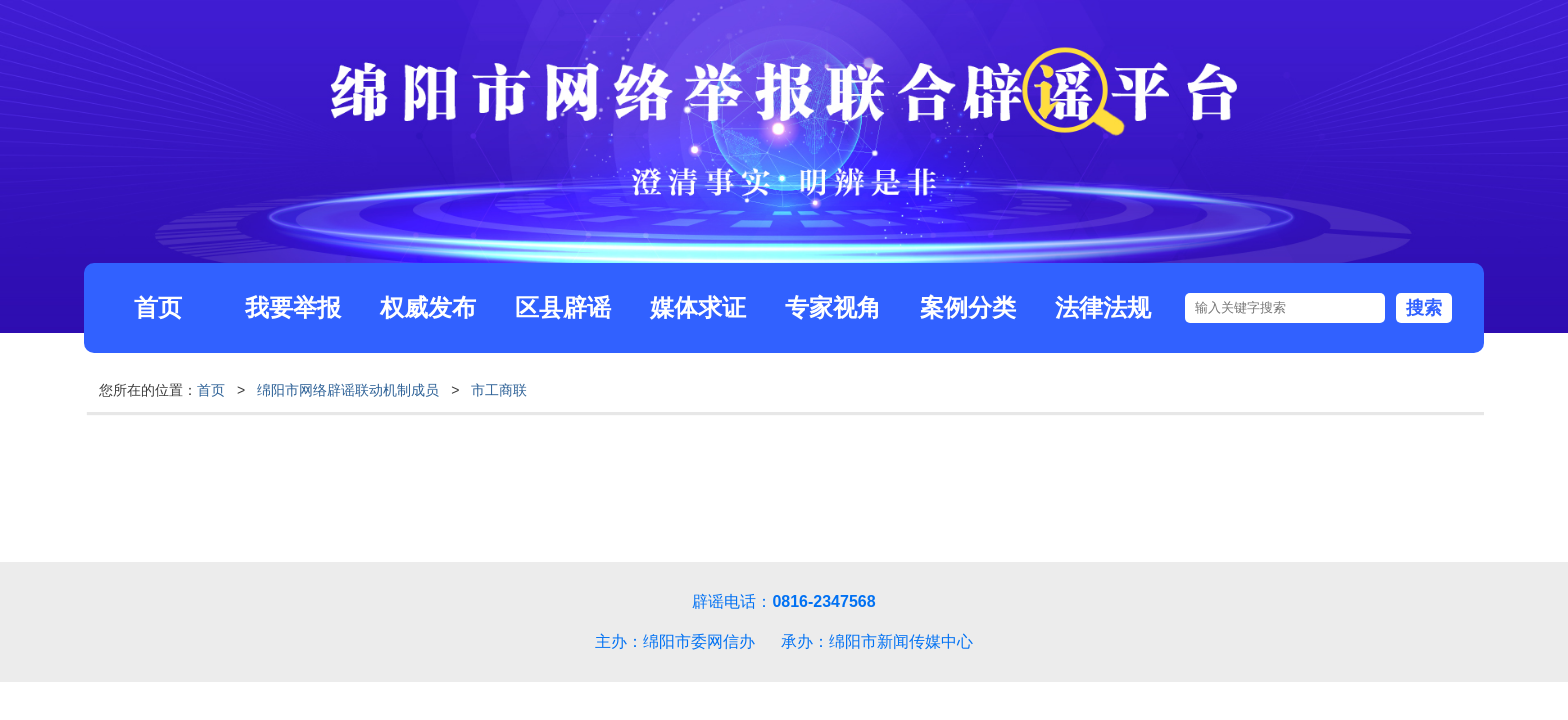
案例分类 (968, 307)
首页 (158, 307)
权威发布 (428, 307)
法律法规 (1103, 307)
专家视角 (833, 307)
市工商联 (499, 390)
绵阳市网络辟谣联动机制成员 (348, 390)
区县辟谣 (563, 307)
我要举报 (293, 307)
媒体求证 (698, 307)
